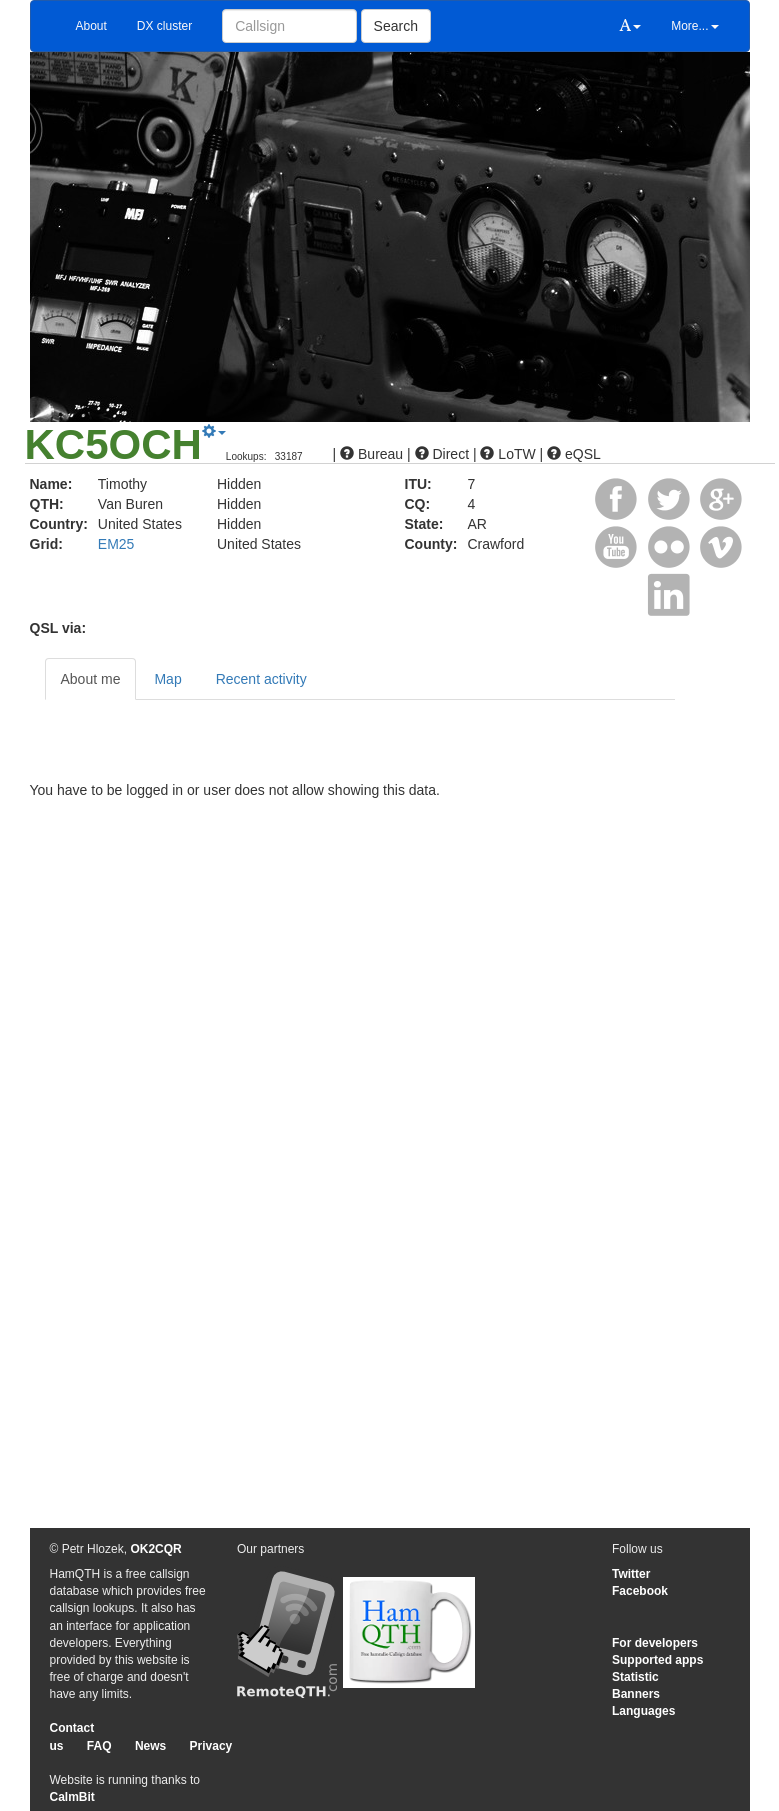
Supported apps (657, 1660)
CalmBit (72, 1797)
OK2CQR (155, 1549)
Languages (643, 1711)
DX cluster (164, 26)
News (150, 1746)
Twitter (631, 1574)
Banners (636, 1694)
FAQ (99, 1746)
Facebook (640, 1591)
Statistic (635, 1677)
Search (396, 26)
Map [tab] (167, 679)
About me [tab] (91, 679)
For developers (655, 1643)
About (91, 26)
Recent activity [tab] (261, 679)
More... (694, 26)
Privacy (211, 1746)
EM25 (116, 544)
